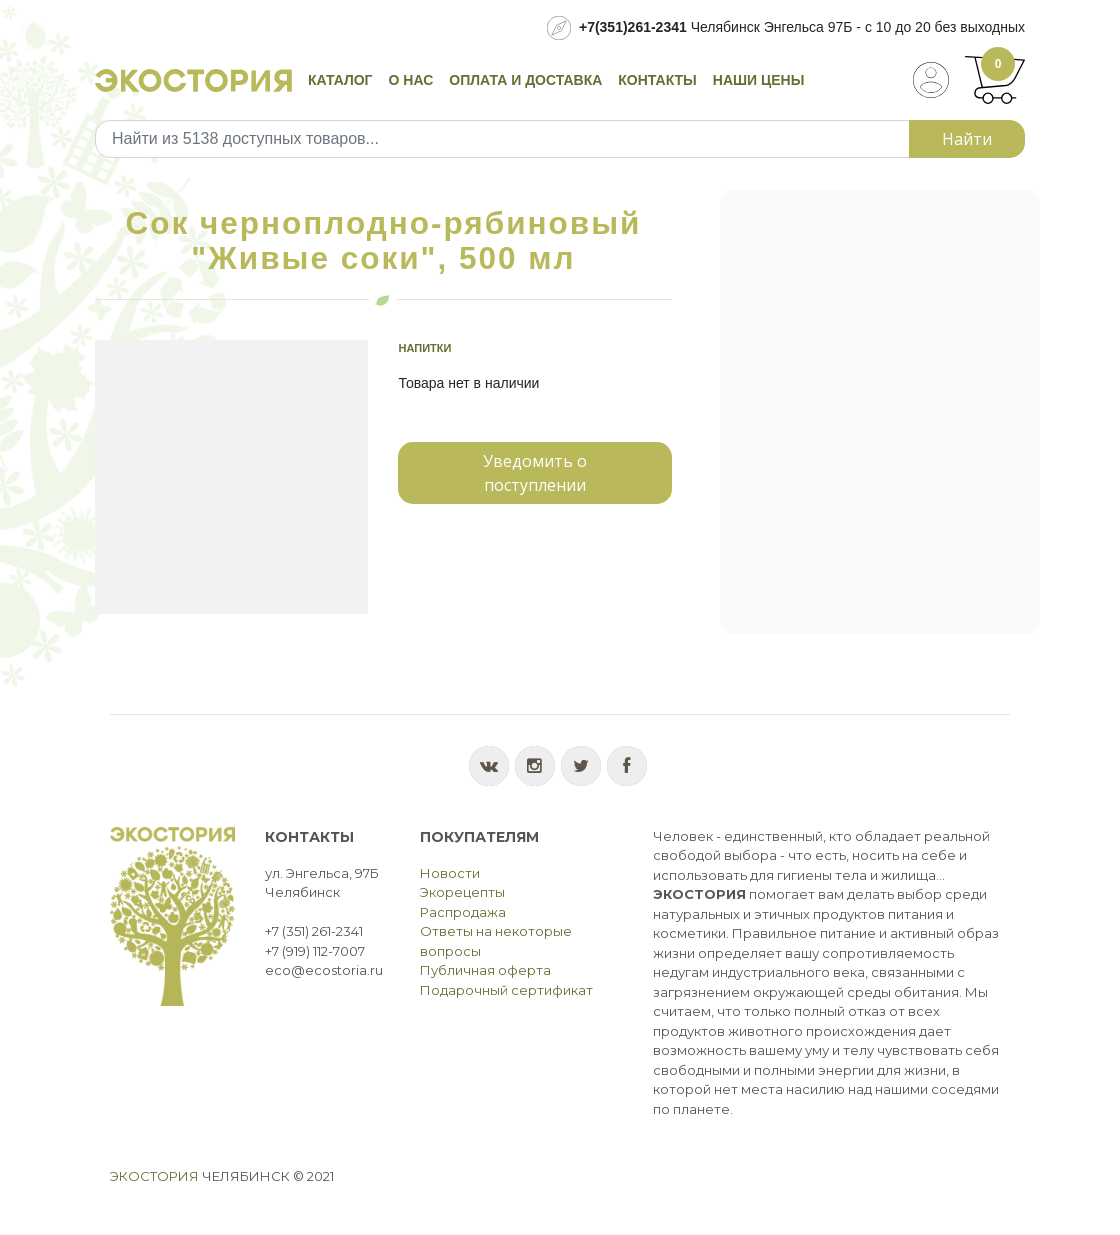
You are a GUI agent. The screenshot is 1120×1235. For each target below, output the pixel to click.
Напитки (424, 348)
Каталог (340, 80)
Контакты (657, 80)
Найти (967, 139)
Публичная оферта (485, 970)
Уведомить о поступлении (535, 473)
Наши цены (759, 80)
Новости (450, 873)
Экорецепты (462, 892)
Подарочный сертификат (506, 990)
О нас (411, 80)
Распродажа (463, 912)
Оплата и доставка (525, 80)
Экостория (154, 1176)
